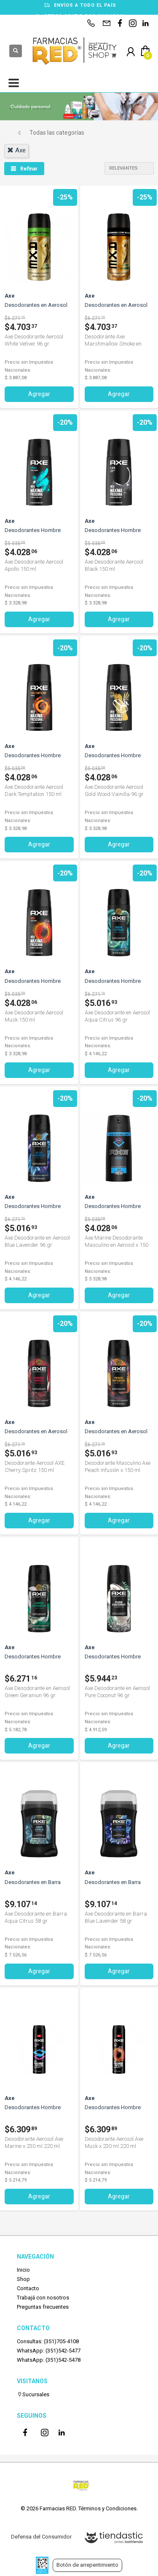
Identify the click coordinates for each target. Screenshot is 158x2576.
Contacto (28, 2288)
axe (16, 150)
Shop (23, 2279)
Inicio (23, 2270)
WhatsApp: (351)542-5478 (48, 2360)
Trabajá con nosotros (43, 2297)
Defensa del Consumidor (41, 2536)
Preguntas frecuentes (43, 2307)
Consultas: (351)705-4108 (48, 2341)
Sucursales (33, 2394)
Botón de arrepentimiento (87, 2565)
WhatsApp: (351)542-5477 (48, 2350)
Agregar (39, 394)
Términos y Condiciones (107, 2508)
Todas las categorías (56, 132)
